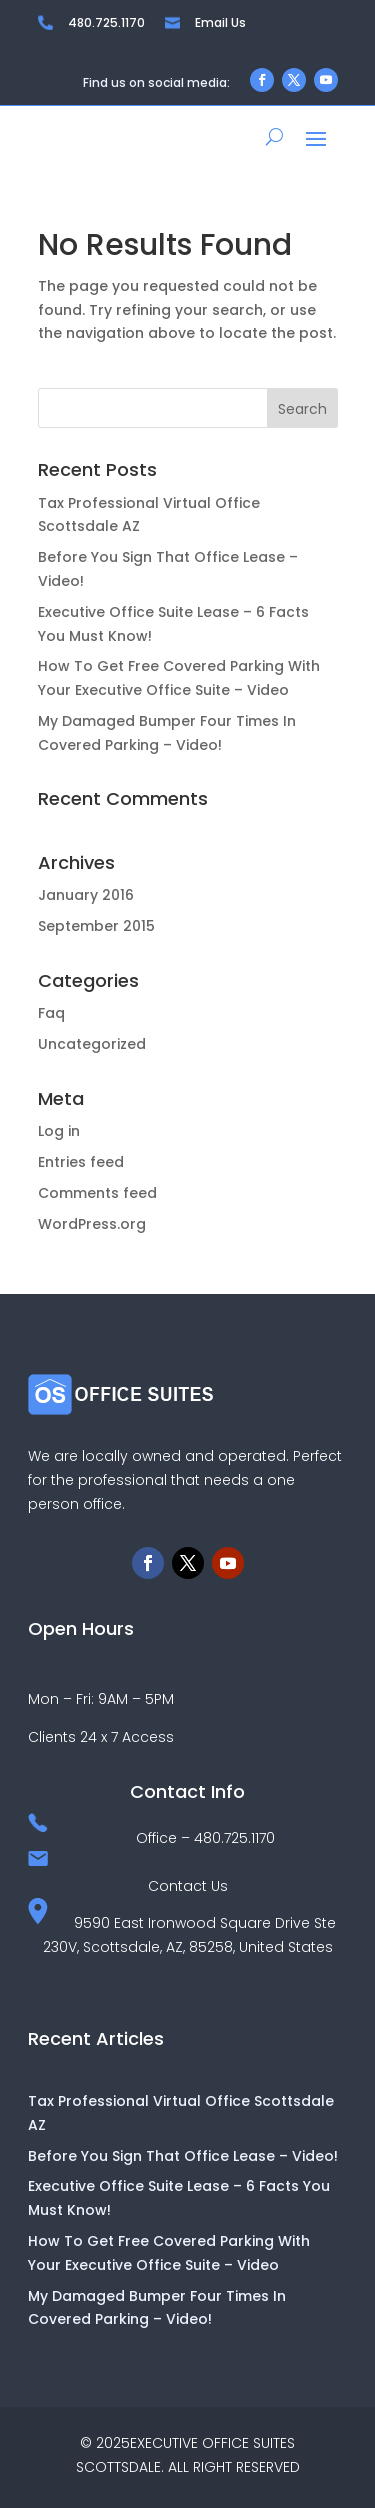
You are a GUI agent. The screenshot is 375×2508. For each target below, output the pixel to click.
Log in (59, 1131)
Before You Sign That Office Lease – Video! (183, 2156)
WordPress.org (92, 1224)
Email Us (220, 22)
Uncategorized (92, 1044)
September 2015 (96, 926)
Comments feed (97, 1193)
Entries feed (81, 1162)
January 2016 (86, 895)
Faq (51, 1013)
